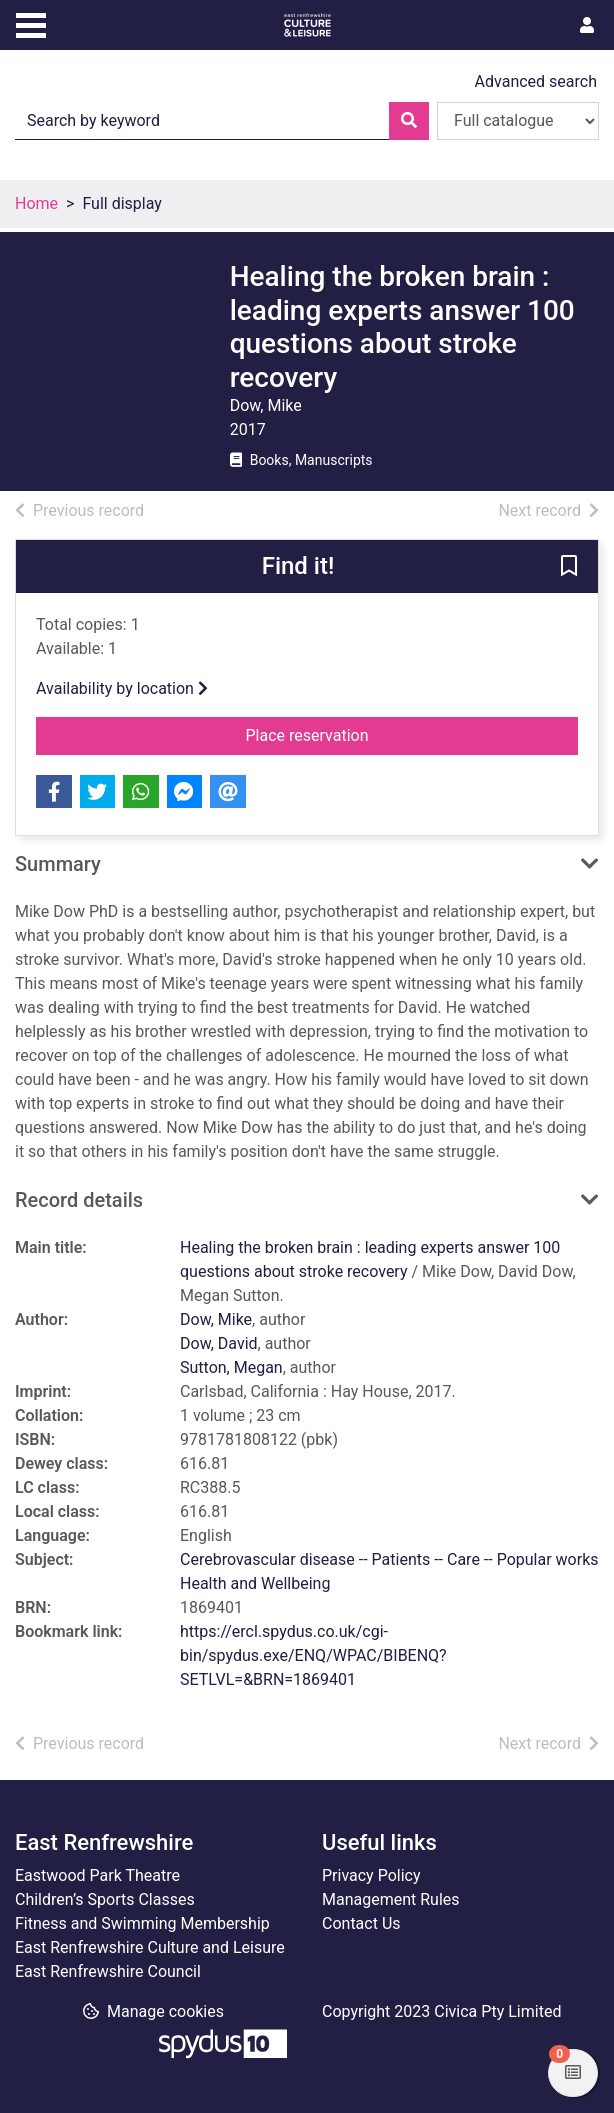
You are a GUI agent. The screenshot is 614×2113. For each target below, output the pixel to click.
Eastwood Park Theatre (97, 1875)
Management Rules (391, 1899)
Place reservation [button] (412, 734)
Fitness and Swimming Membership (142, 1923)
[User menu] (587, 26)
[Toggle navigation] (31, 23)
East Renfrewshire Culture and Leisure (150, 1947)
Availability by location (122, 688)
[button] (569, 568)
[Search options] (518, 121)
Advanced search (536, 81)
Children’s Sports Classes (105, 1899)
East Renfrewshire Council (108, 1971)
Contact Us (361, 1923)
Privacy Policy (371, 1875)
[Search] (409, 121)
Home (36, 203)
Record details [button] (79, 1200)
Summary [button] (58, 864)
